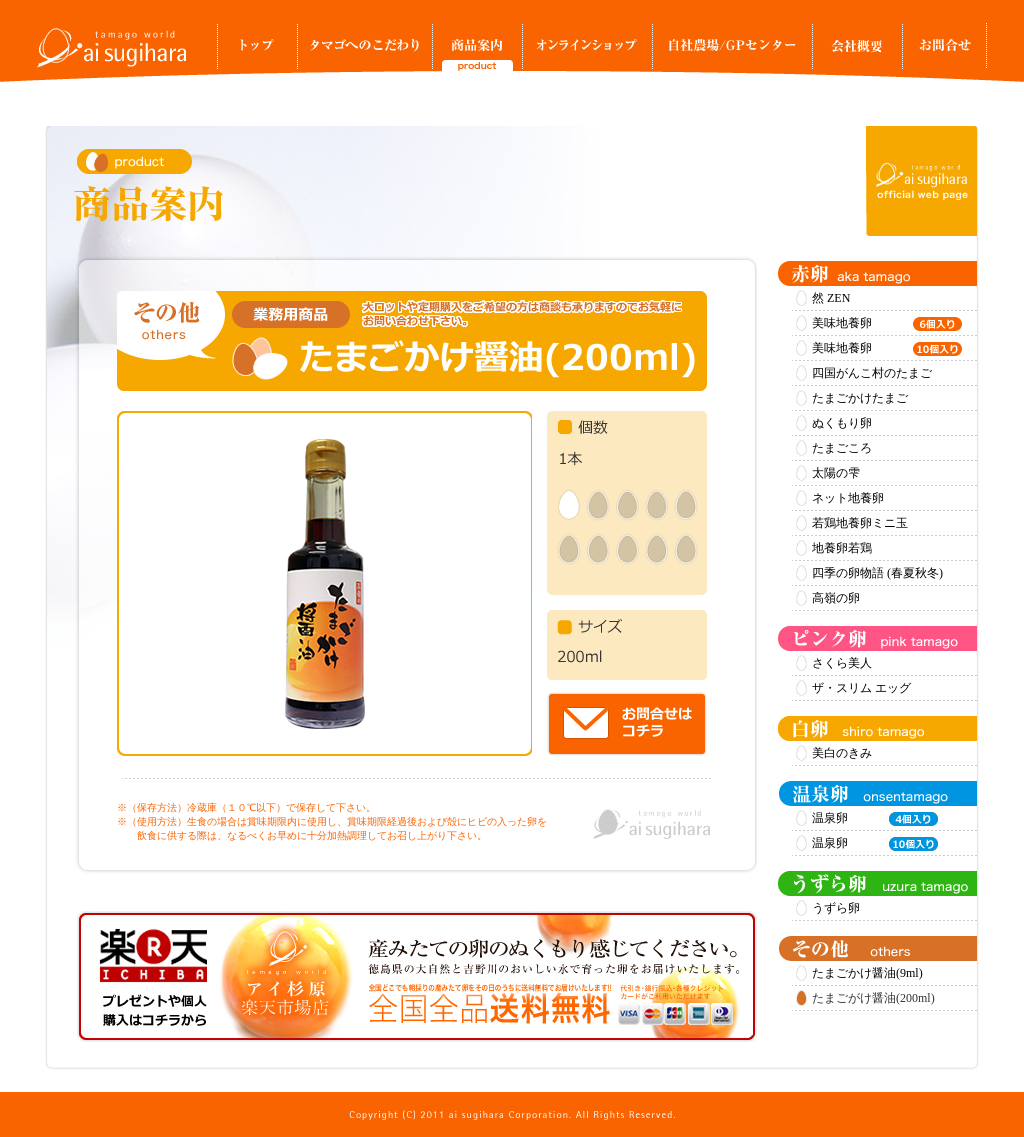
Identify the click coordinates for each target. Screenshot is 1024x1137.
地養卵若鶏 (842, 548)
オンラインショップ (587, 52)
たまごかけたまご (860, 398)
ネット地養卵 (848, 498)
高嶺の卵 (836, 598)
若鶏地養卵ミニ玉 (860, 523)
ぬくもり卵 (842, 423)
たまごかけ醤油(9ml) (867, 973)
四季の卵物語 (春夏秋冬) (877, 573)
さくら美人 (842, 663)
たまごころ (842, 448)
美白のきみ (842, 753)
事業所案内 (857, 52)
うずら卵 (836, 908)
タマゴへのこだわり (364, 52)
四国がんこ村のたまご (872, 373)
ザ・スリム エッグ (861, 688)
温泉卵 (875, 819)
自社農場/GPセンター (732, 52)
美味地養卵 (887, 324)
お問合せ (944, 52)
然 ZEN (831, 298)
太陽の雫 (836, 473)
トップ (257, 52)
